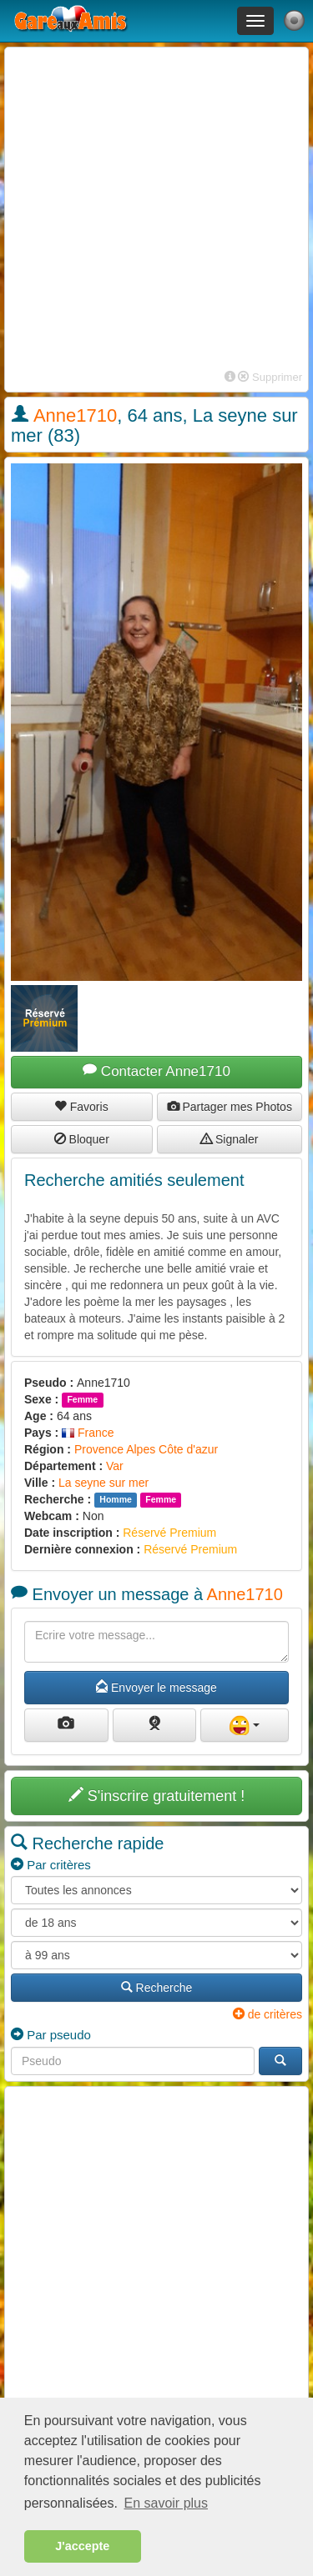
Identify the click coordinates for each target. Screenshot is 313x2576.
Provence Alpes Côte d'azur (146, 1449)
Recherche (157, 1987)
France (88, 1432)
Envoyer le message (156, 1687)
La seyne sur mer (103, 1482)
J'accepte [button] (82, 2546)
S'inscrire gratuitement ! (156, 1795)
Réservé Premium (169, 1532)
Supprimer (270, 377)
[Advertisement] (156, 209)
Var (115, 1466)
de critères (267, 2014)
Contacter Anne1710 (156, 1071)
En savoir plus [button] (166, 2503)
